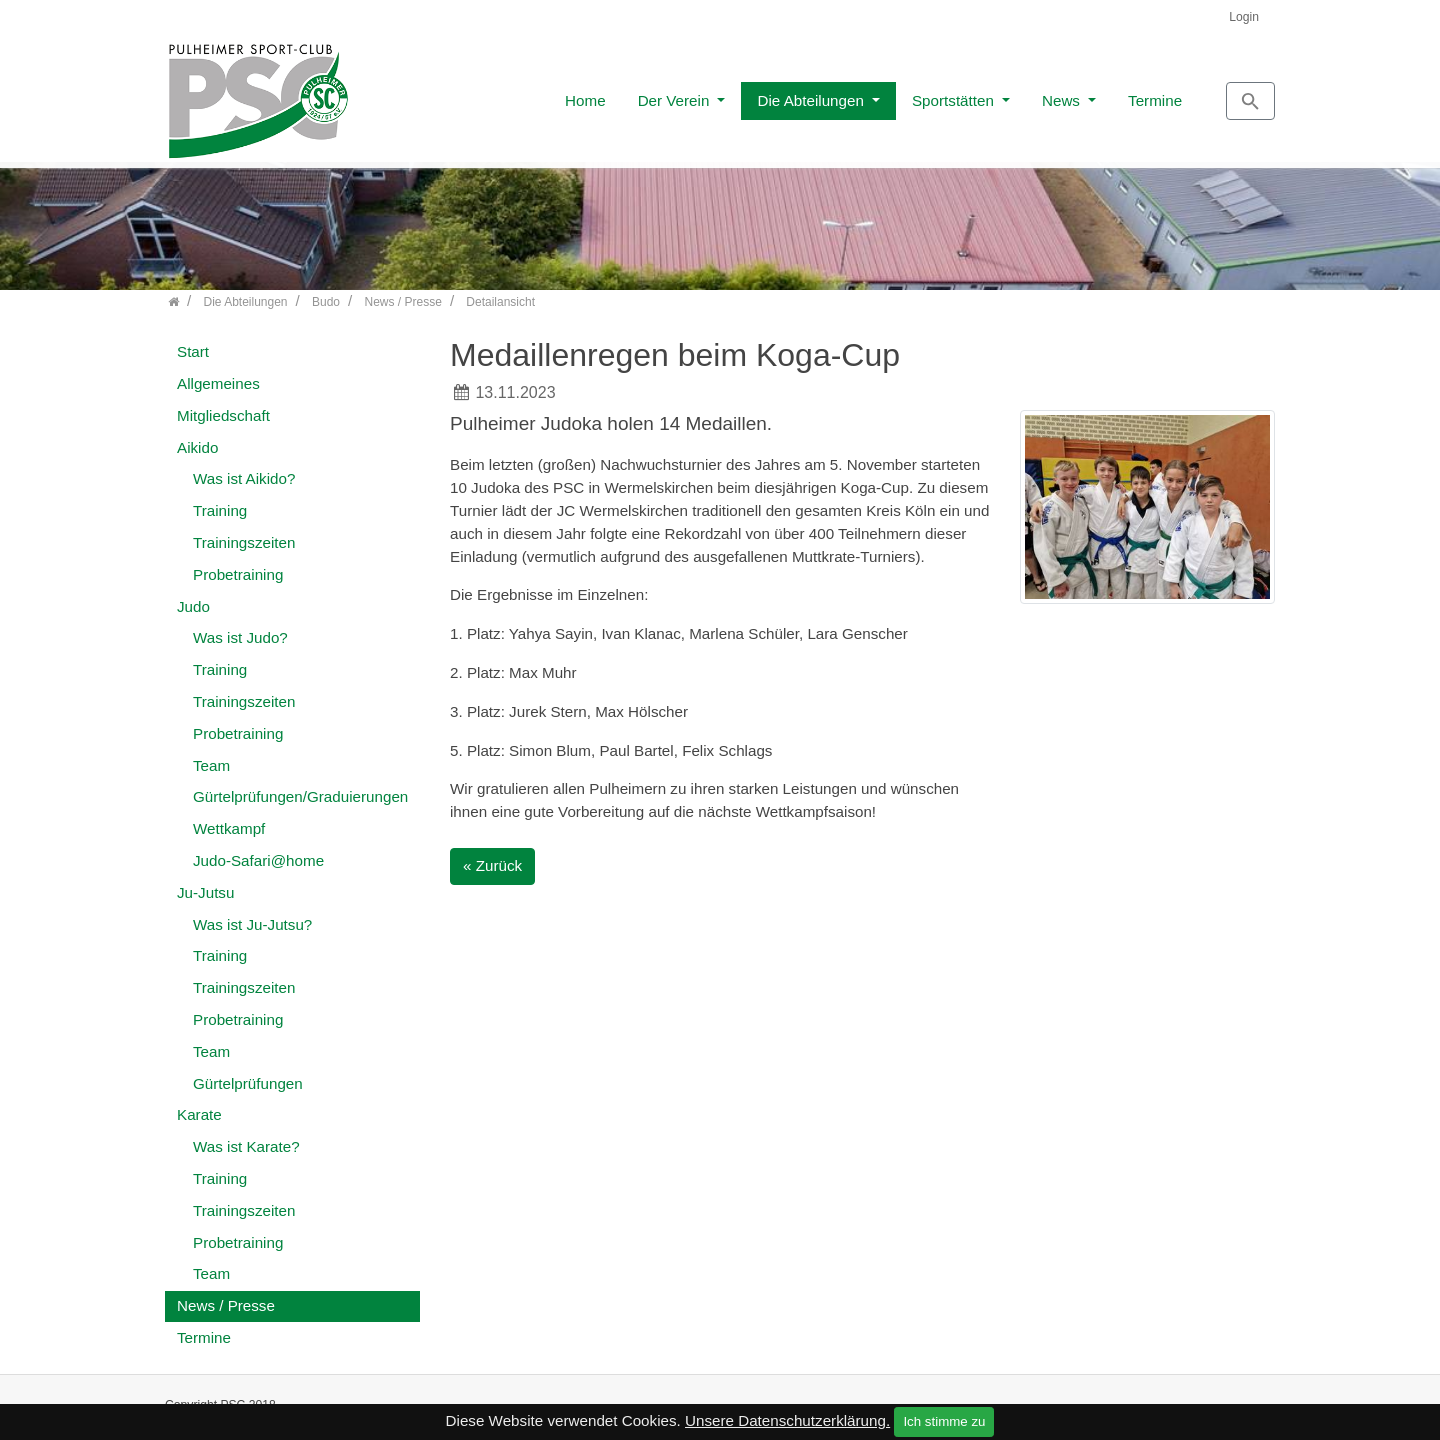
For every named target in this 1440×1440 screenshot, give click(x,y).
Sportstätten (865, 91)
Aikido (197, 436)
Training (220, 500)
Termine (1065, 91)
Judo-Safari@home (258, 849)
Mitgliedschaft (223, 404)
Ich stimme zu (944, 1421)
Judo (193, 595)
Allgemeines (218, 372)
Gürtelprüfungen (248, 1072)
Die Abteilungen (722, 91)
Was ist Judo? (240, 627)
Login (1244, 17)
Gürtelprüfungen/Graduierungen (300, 786)
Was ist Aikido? (244, 468)
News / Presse (226, 1295)
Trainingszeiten (244, 531)
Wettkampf (229, 818)
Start (193, 341)
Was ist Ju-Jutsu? (252, 913)
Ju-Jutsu (205, 881)
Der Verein (586, 91)
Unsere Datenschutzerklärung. (787, 1420)
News (973, 91)
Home (495, 91)
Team (211, 754)
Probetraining (238, 563)
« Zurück (492, 854)
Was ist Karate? (246, 1136)
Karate (199, 1104)
